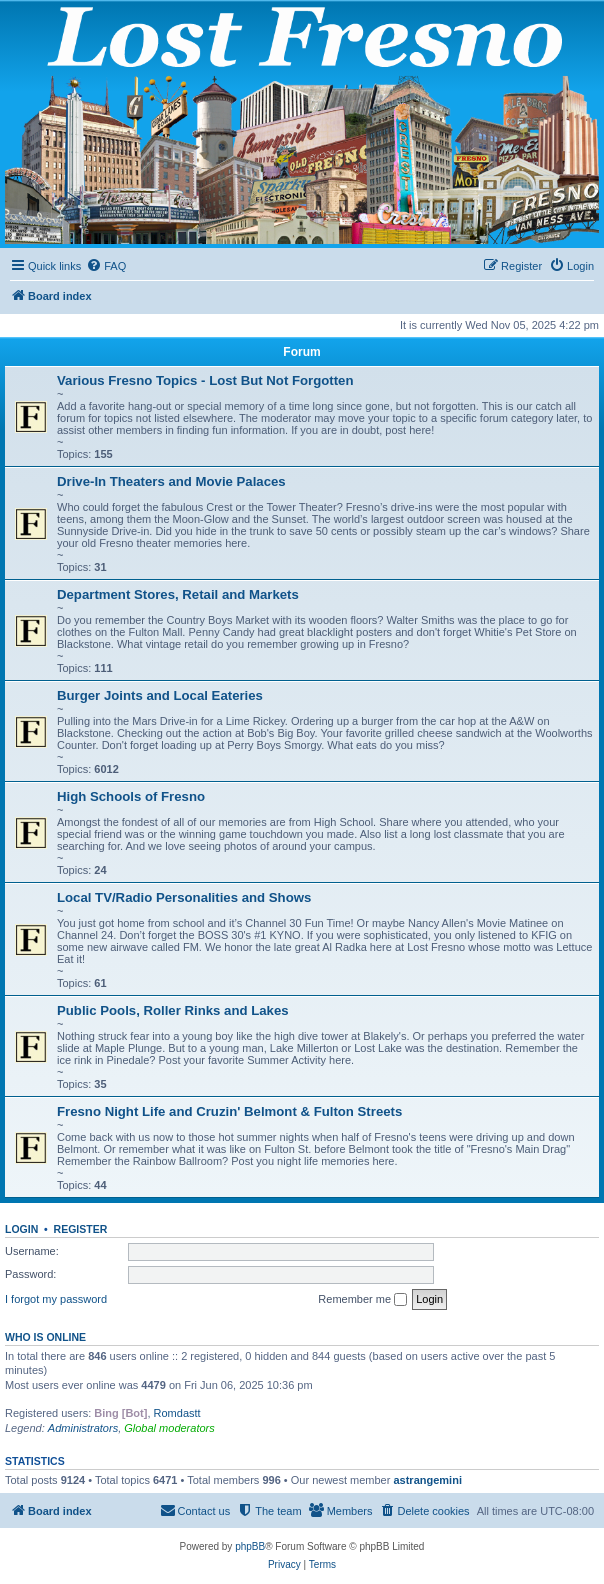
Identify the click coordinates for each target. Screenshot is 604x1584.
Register (81, 1229)
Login (21, 1229)
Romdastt (177, 1413)
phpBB (250, 1546)
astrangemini (427, 1480)
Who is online (45, 1337)
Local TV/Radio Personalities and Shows (184, 897)
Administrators (83, 1428)
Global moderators (169, 1428)
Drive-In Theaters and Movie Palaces (171, 481)
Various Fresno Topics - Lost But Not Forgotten (205, 380)
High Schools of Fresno (131, 796)
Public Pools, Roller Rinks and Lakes (173, 1010)
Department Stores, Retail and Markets (178, 594)
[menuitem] (106, 266)
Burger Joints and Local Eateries (160, 695)
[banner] (302, 124)
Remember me (362, 1300)
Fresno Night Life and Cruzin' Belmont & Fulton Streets (229, 1111)
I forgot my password (56, 1299)
